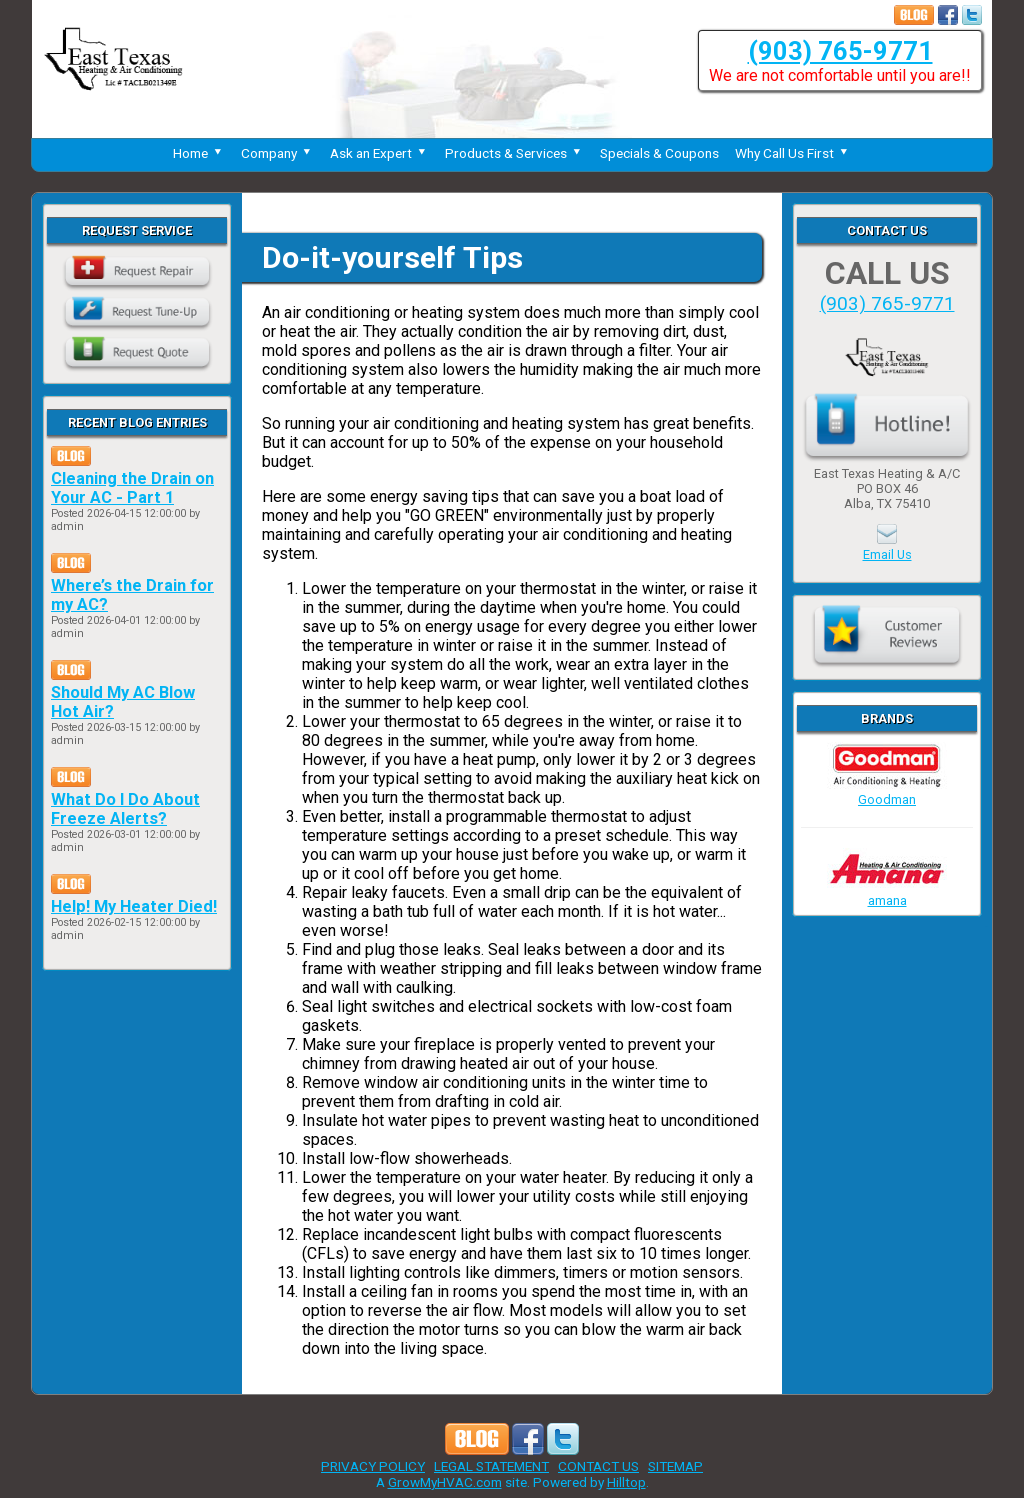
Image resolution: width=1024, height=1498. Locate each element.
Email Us (887, 554)
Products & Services (514, 153)
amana (887, 893)
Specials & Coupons (659, 153)
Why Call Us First (793, 153)
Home (199, 153)
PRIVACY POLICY (373, 1466)
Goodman (887, 792)
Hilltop (626, 1482)
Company (277, 153)
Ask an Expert (379, 153)
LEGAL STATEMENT (491, 1466)
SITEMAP (675, 1466)
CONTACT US (598, 1466)
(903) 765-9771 (840, 51)
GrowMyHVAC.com (445, 1482)
